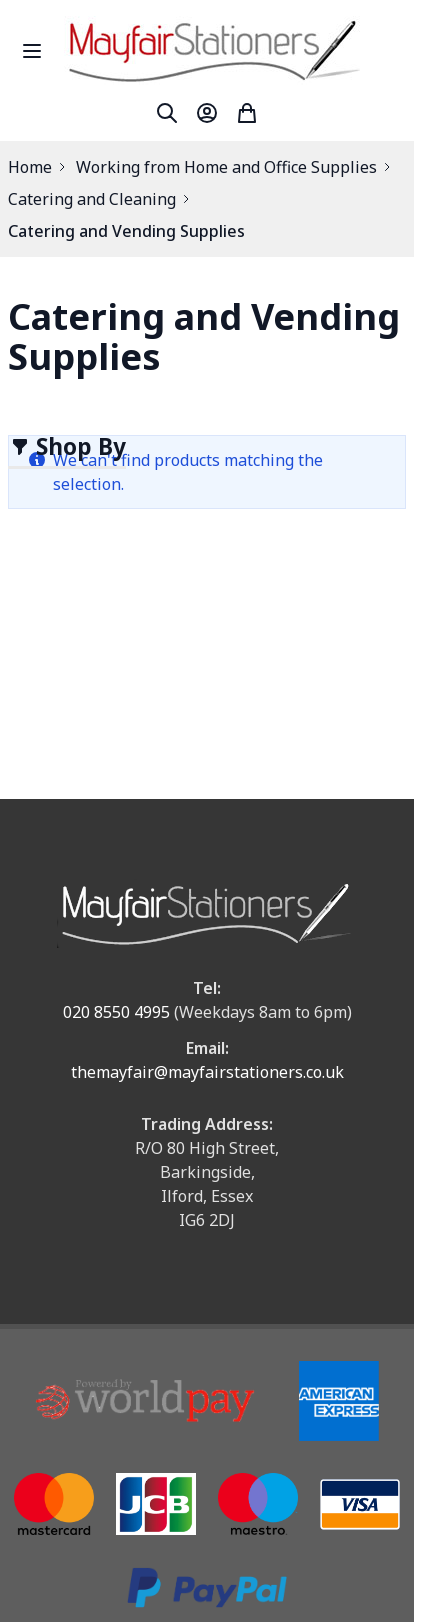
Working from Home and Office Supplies (226, 167)
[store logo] (235, 50)
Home (30, 167)
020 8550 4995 (116, 1012)
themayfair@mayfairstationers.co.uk (207, 1072)
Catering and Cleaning (92, 199)
